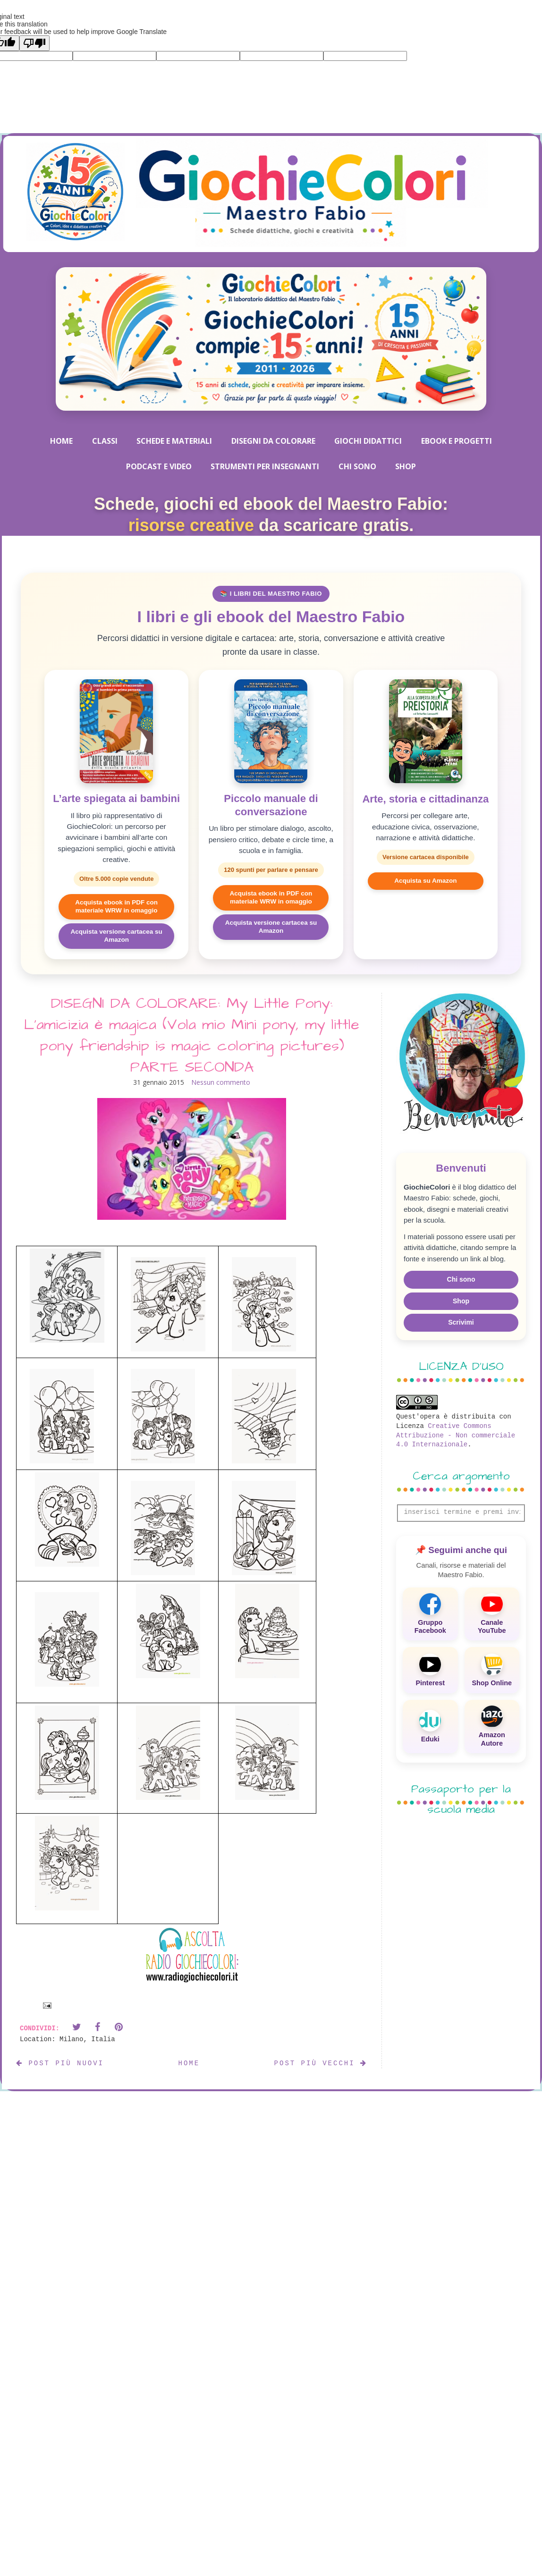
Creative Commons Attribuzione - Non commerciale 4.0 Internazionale (455, 1435)
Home (189, 2063)
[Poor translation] (34, 43)
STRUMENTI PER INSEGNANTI (265, 466)
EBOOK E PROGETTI (456, 441)
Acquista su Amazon (425, 880)
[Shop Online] (492, 1670)
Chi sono (461, 1279)
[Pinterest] (430, 1670)
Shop (461, 1301)
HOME (61, 441)
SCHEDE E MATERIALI (174, 441)
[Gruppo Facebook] (430, 1614)
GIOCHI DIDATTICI (368, 441)
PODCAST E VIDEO (159, 466)
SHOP (405, 466)
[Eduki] (430, 1726)
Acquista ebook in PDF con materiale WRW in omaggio (116, 906)
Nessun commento (220, 1082)
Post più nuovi (60, 2063)
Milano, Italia (87, 2039)
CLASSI (105, 441)
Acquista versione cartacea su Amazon (116, 935)
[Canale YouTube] (492, 1614)
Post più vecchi (320, 2063)
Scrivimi (461, 1322)
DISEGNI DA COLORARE (273, 441)
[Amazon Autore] (492, 1726)
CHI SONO (357, 466)
